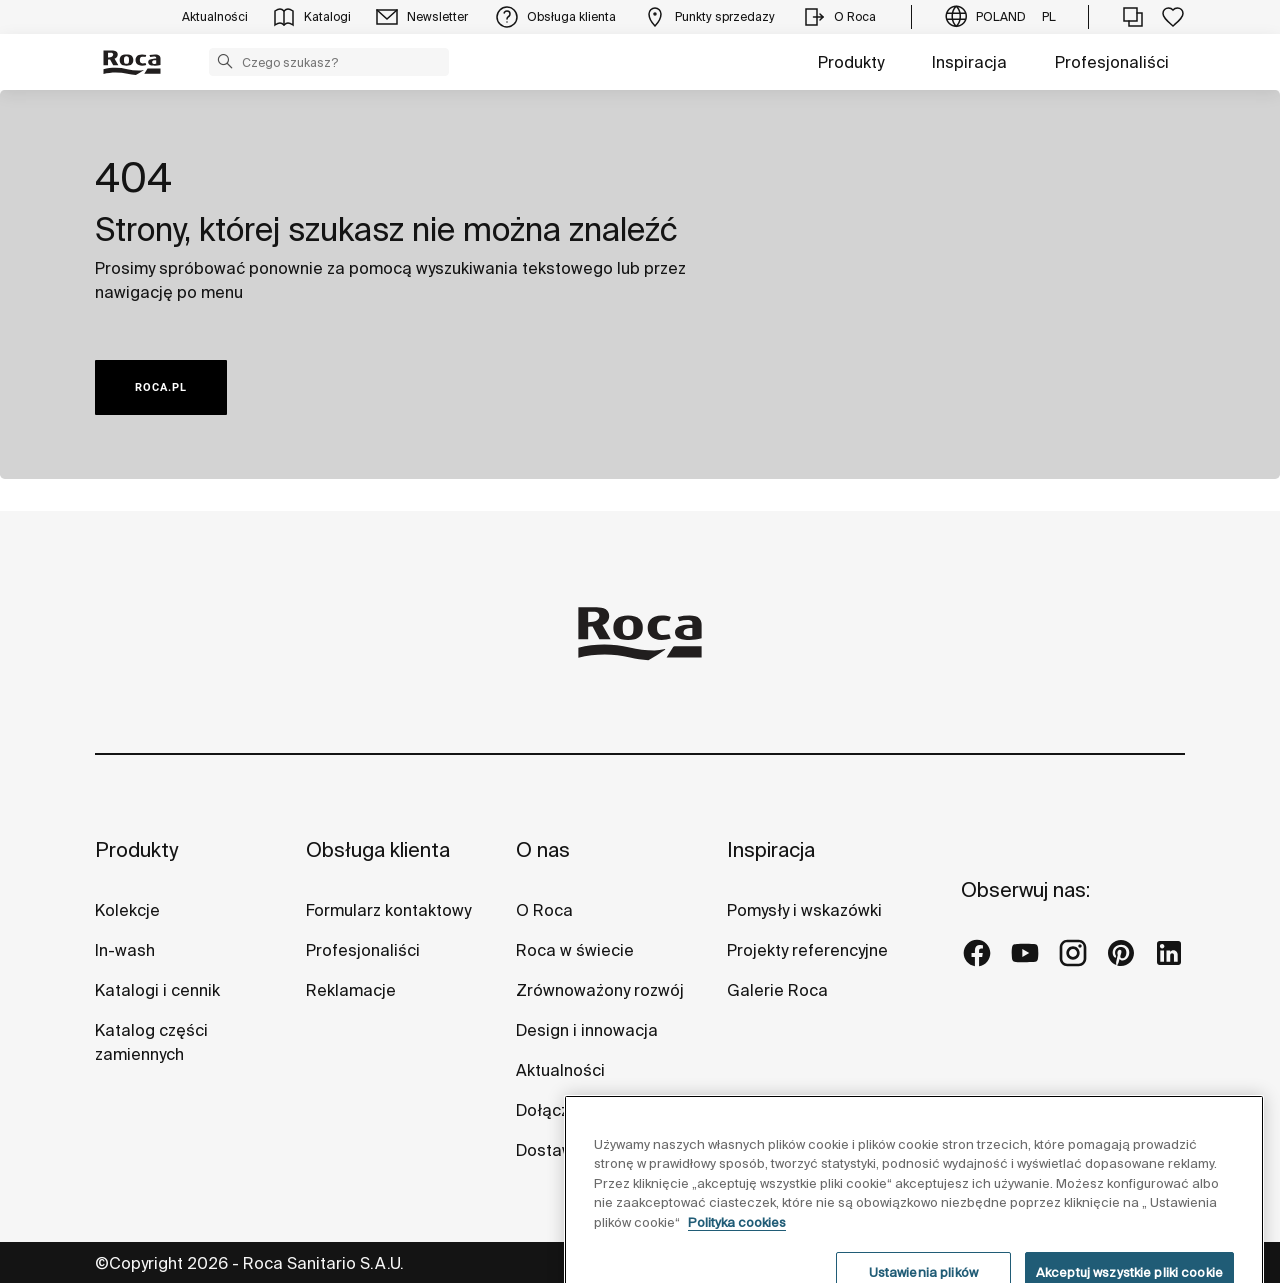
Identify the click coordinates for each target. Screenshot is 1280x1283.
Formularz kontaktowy (388, 910)
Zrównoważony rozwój (600, 990)
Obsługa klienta (378, 849)
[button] (225, 61)
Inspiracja (969, 62)
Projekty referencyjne (807, 950)
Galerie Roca (777, 990)
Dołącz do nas (570, 1110)
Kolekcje (127, 910)
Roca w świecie (575, 950)
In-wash (125, 950)
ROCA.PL (161, 387)
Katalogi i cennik (157, 990)
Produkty (851, 62)
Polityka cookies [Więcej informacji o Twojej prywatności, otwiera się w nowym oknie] (737, 1256)
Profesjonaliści (1112, 62)
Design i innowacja (587, 1030)
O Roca (544, 910)
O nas (543, 849)
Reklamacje (351, 990)
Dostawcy (553, 1150)
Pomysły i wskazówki (804, 910)
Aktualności (560, 1070)
